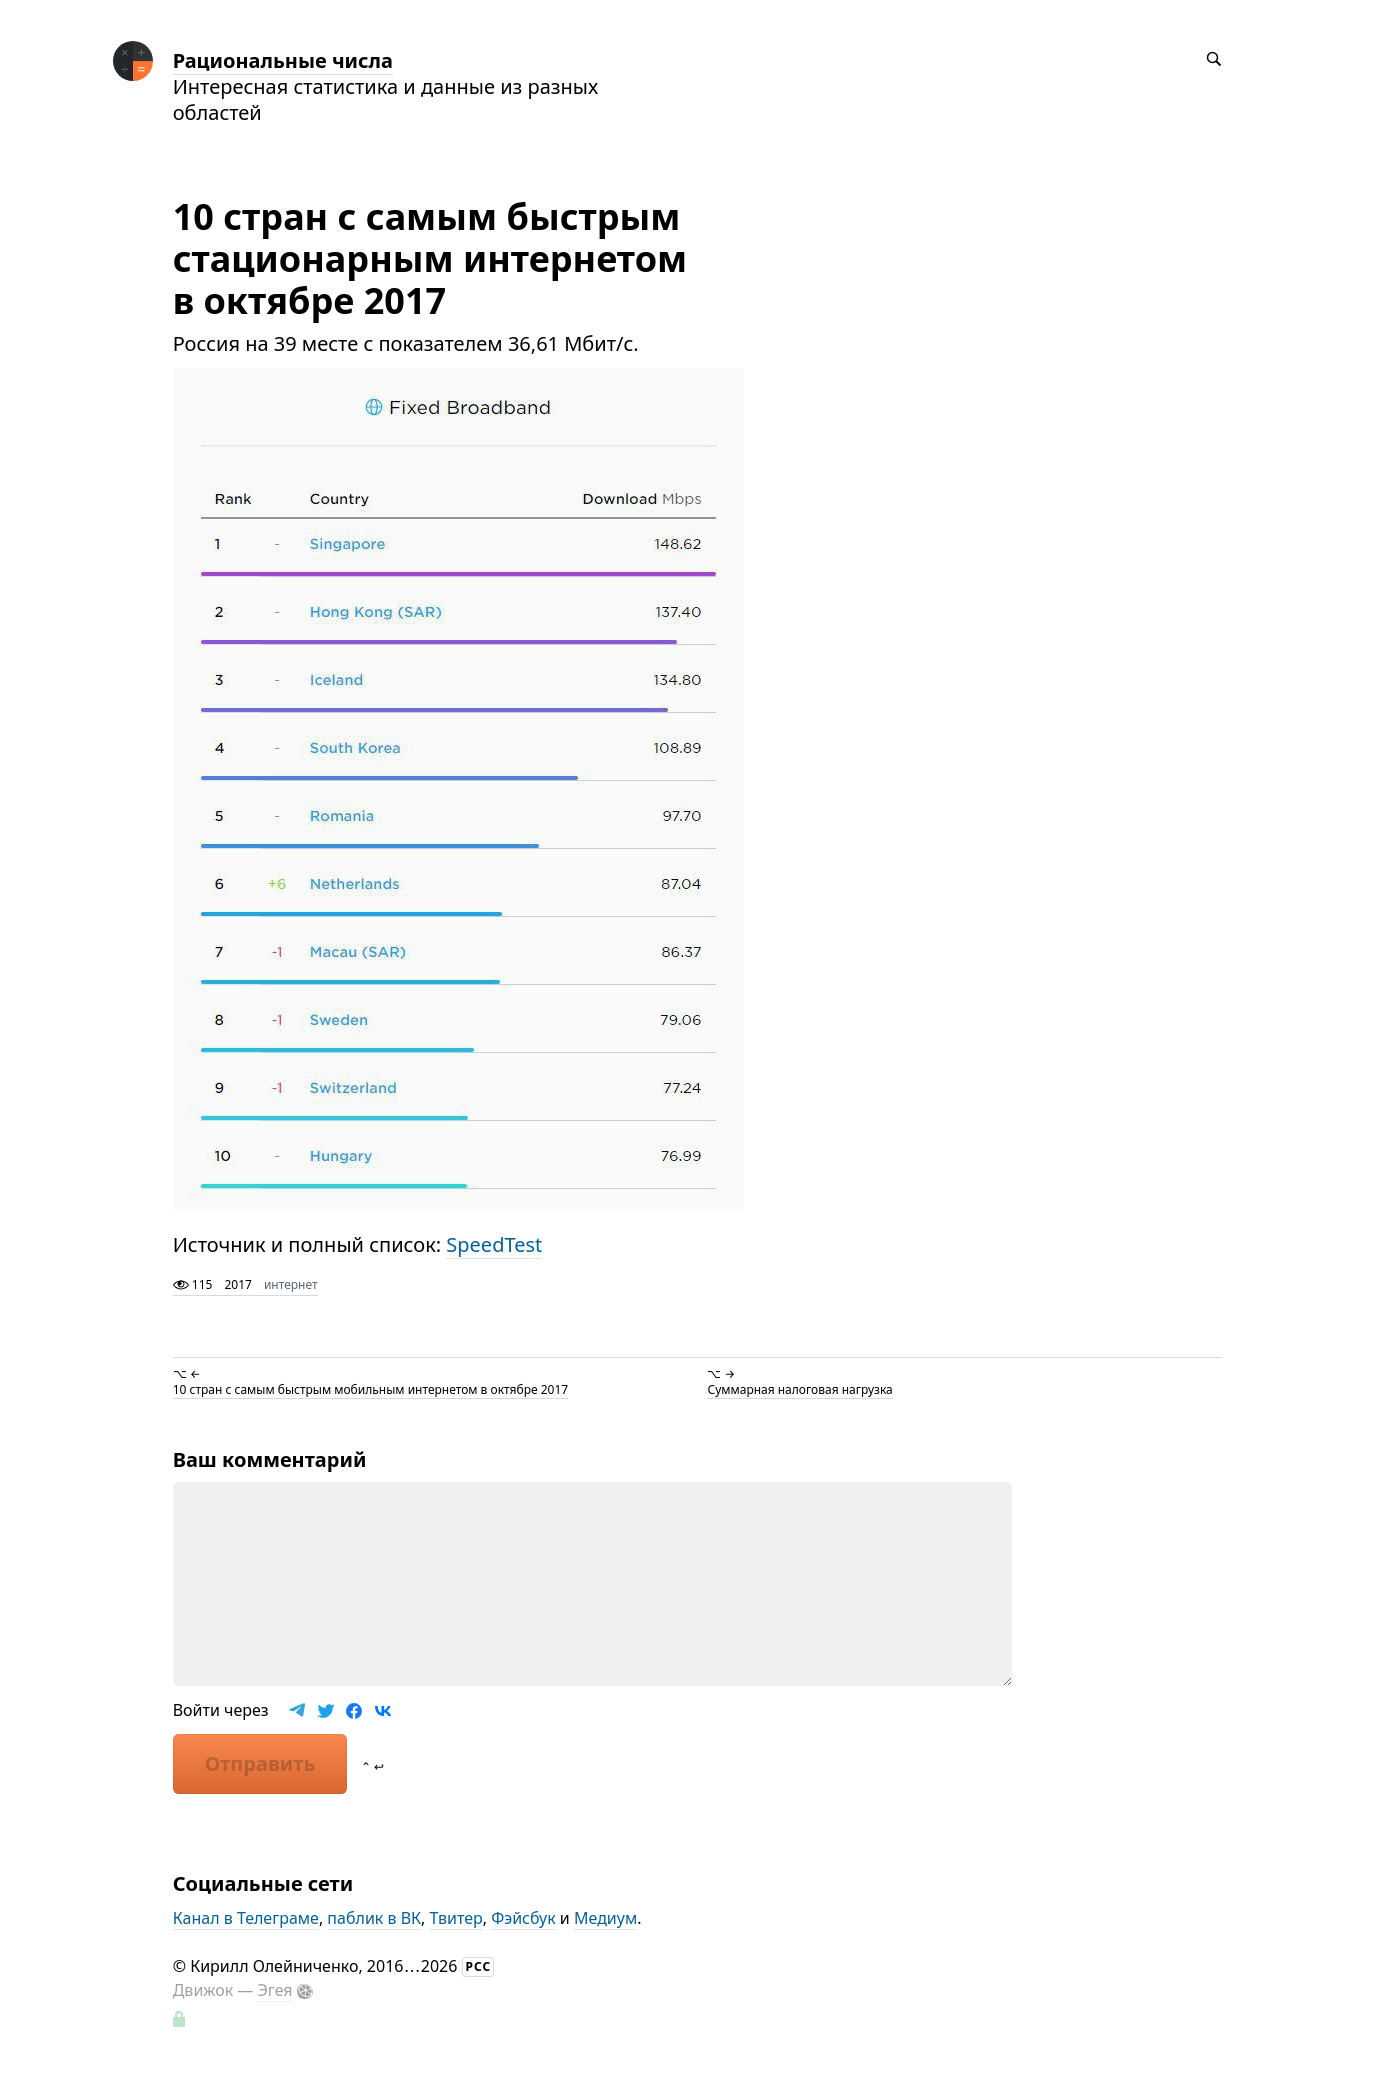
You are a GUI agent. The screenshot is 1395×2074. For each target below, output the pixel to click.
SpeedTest (494, 1244)
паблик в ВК (374, 1918)
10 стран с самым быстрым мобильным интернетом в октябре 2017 (370, 1389)
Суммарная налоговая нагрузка (799, 1389)
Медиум (605, 1918)
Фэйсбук (523, 1918)
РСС (479, 1966)
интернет (291, 1284)
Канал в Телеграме (246, 1918)
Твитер (456, 1918)
